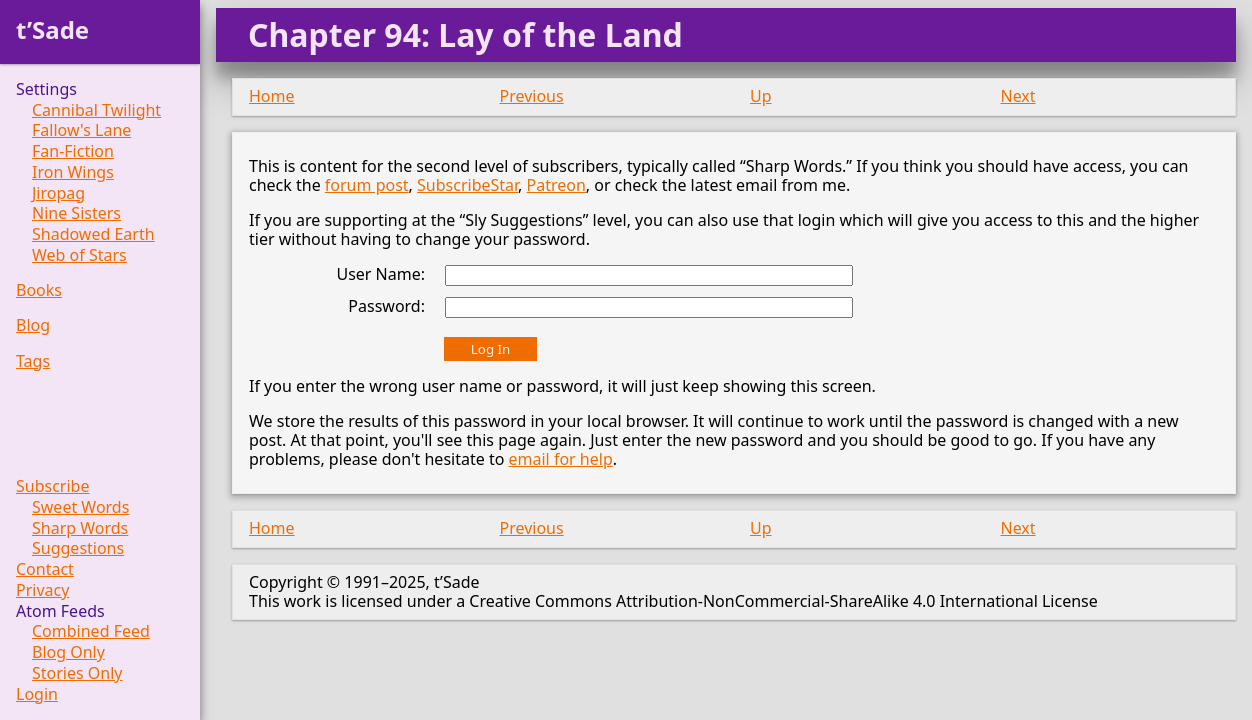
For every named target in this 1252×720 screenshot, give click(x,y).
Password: (386, 306)
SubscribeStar (467, 185)
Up (761, 96)
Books (39, 290)
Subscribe (52, 486)
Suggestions (78, 548)
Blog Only (68, 652)
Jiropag (58, 193)
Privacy (42, 590)
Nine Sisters (76, 213)
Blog (33, 325)
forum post (367, 185)
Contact (45, 569)
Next (1018, 96)
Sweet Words (80, 507)
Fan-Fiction (73, 151)
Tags (33, 361)
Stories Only (77, 673)
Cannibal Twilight (96, 110)
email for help (561, 459)
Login (37, 694)
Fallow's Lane (81, 130)
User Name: (380, 274)
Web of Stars (79, 255)
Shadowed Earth (93, 234)
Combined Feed (91, 631)
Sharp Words (80, 528)
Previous (532, 96)
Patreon (556, 185)
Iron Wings (73, 172)
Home (272, 96)
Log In (490, 349)
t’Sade (52, 29)
